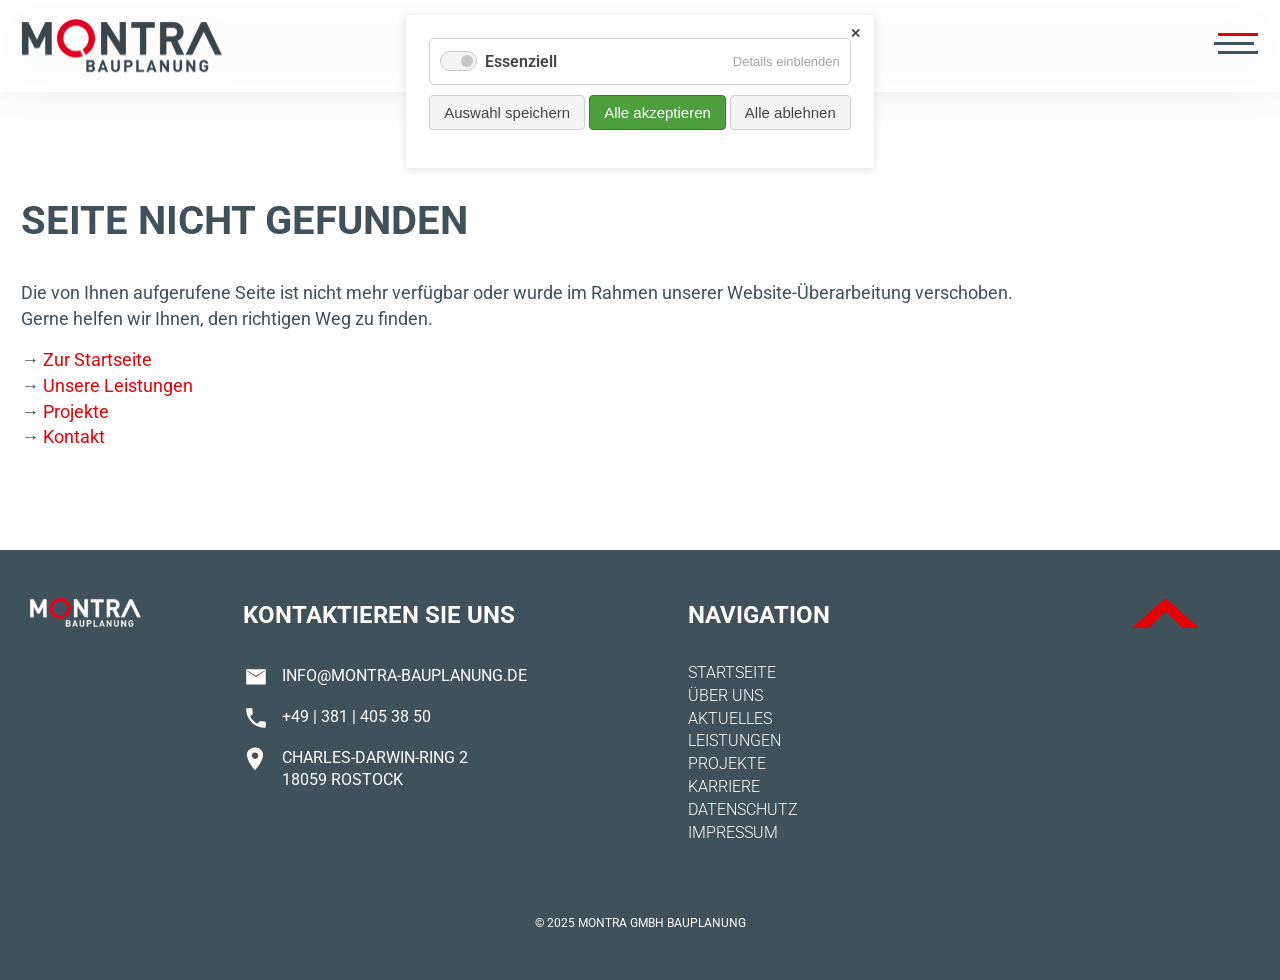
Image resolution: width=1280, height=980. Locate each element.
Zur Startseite (97, 359)
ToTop (1165, 613)
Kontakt (74, 436)
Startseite (732, 672)
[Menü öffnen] (1234, 46)
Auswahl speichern (507, 112)
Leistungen (734, 740)
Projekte (76, 411)
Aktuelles (730, 718)
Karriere (724, 786)
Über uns (725, 695)
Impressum (733, 832)
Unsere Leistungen (118, 385)
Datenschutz (743, 809)
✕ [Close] (855, 33)
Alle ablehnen (790, 112)
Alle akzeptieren (657, 112)
